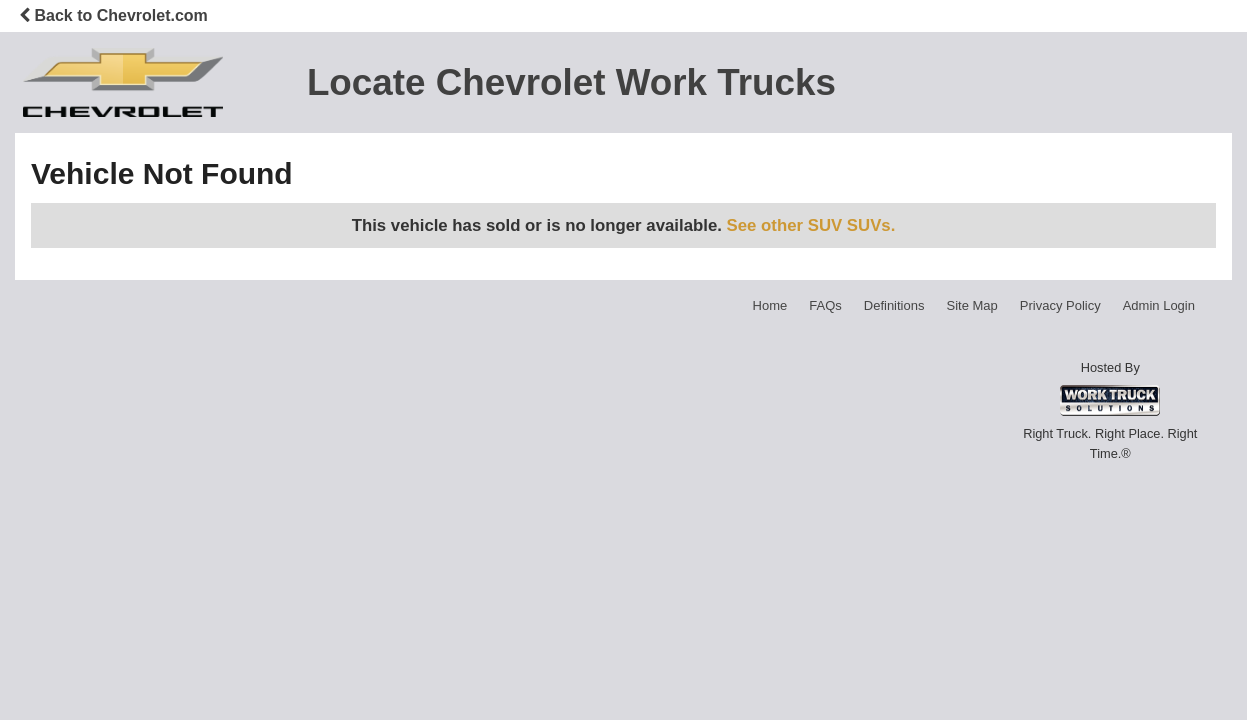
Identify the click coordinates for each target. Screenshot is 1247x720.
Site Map (971, 305)
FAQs (825, 305)
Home (770, 305)
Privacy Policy (1060, 305)
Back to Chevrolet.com (113, 15)
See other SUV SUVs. (811, 225)
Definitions (894, 305)
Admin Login (1159, 305)
